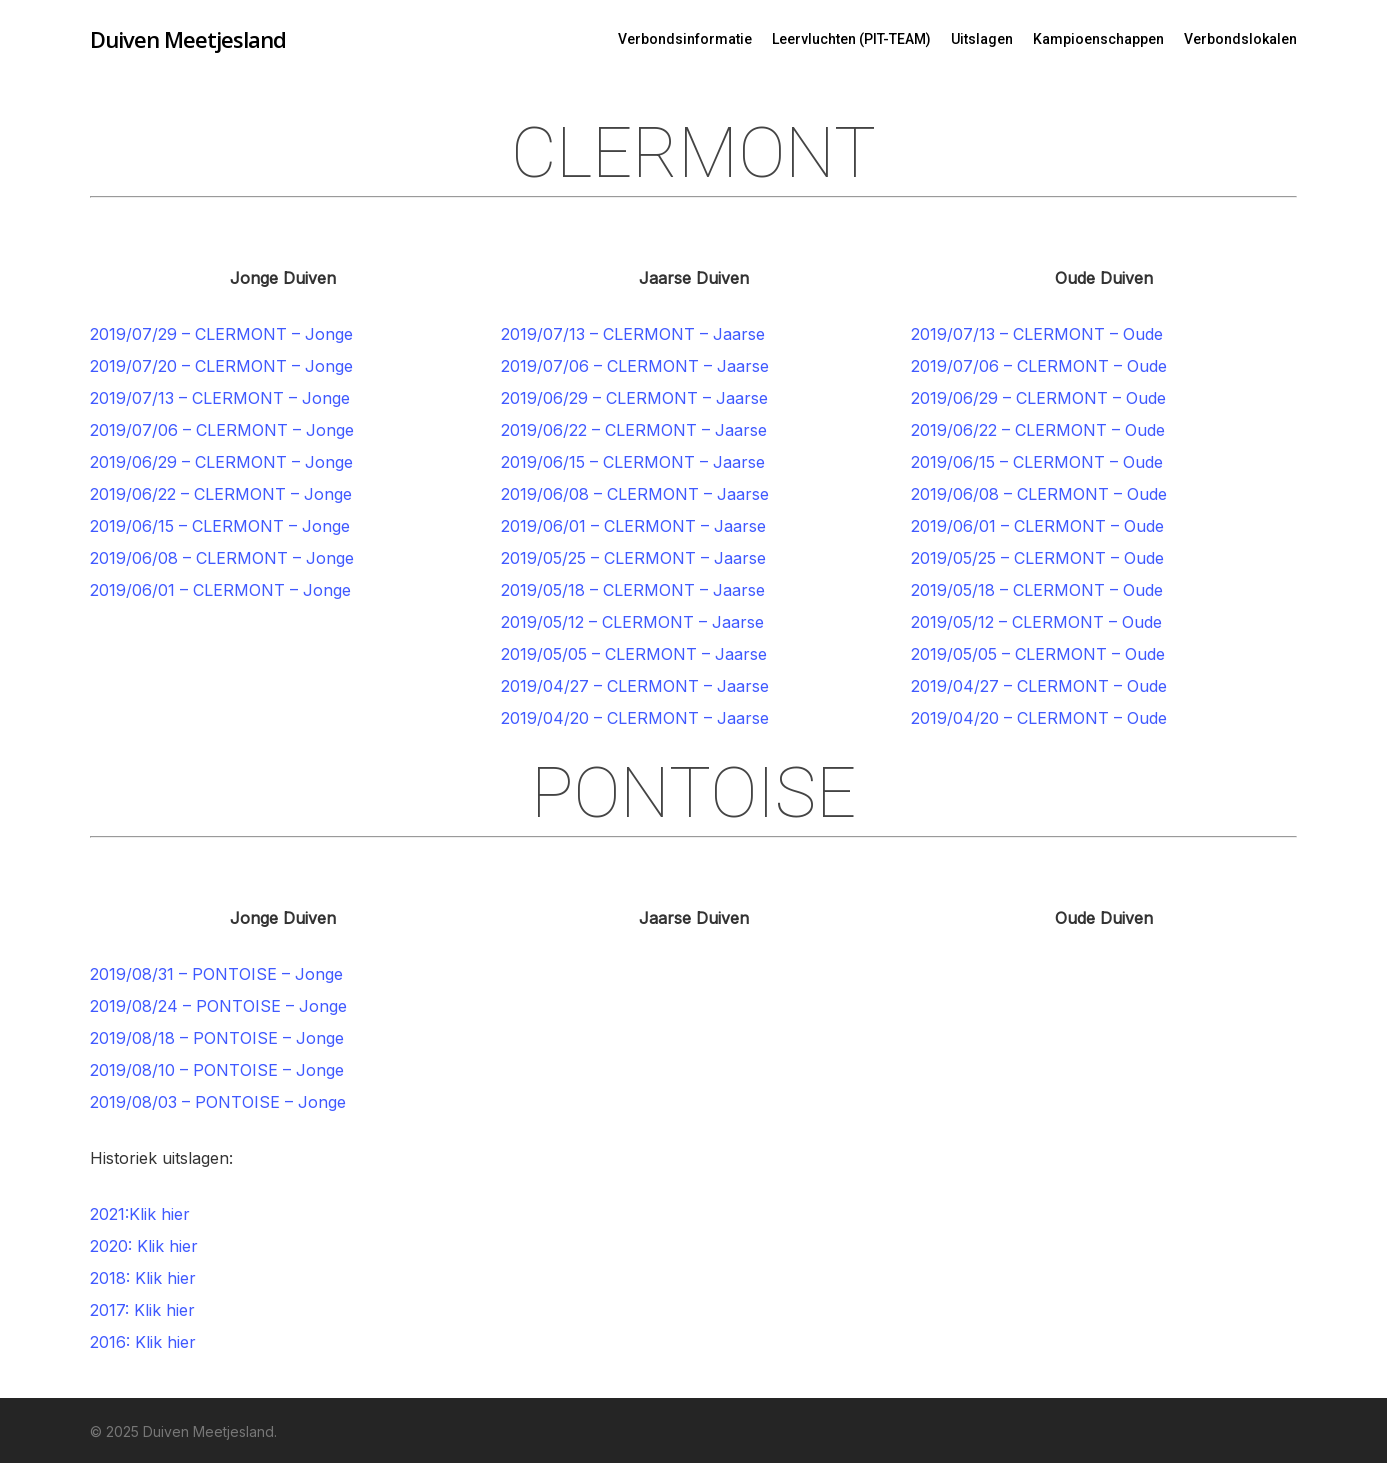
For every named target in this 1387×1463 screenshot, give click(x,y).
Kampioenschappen (1098, 39)
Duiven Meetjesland (188, 39)
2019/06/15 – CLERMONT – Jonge (220, 526)
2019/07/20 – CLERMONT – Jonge (221, 366)
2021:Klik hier (140, 1214)
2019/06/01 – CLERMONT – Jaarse (633, 526)
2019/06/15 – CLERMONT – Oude (1037, 462)
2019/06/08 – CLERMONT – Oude (1039, 494)
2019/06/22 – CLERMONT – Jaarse (634, 430)
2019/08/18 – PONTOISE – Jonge (217, 1038)
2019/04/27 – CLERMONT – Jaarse (635, 686)
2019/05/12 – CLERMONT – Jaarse (632, 622)
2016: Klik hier (143, 1342)
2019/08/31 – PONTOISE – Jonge (216, 974)
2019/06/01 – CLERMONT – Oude (1037, 526)
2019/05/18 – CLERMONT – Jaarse (633, 590)
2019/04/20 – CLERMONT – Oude (1039, 718)
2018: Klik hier (143, 1278)
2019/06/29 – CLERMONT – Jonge (221, 462)
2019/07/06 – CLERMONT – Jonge (222, 430)
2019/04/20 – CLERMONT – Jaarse (635, 718)
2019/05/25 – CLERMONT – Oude (1037, 558)
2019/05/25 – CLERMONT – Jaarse (633, 558)
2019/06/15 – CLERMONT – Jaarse (633, 462)
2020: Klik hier (144, 1246)
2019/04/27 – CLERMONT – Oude (1039, 686)
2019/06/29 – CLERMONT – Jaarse (634, 398)
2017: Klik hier (142, 1310)
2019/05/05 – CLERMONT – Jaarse (634, 654)
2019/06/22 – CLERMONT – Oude (1038, 430)
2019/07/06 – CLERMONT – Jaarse (635, 366)
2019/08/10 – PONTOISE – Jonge (217, 1070)
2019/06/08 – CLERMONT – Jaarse (635, 494)
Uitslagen (982, 39)
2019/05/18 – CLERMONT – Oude (1037, 590)
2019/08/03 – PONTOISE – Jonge (218, 1102)
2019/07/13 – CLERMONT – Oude (1037, 334)
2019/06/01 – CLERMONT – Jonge (220, 590)
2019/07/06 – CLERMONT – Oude (1039, 366)
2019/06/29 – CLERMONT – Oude (1038, 398)
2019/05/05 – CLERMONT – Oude (1038, 654)
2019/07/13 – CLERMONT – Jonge (220, 398)
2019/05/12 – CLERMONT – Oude (1036, 622)
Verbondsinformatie (685, 39)
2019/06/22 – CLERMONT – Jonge (221, 494)
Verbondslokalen (1240, 39)
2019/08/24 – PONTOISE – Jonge (218, 1006)
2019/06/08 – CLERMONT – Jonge (222, 558)
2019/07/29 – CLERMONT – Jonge (221, 334)
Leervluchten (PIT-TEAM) (851, 39)
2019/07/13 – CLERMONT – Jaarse (633, 334)
